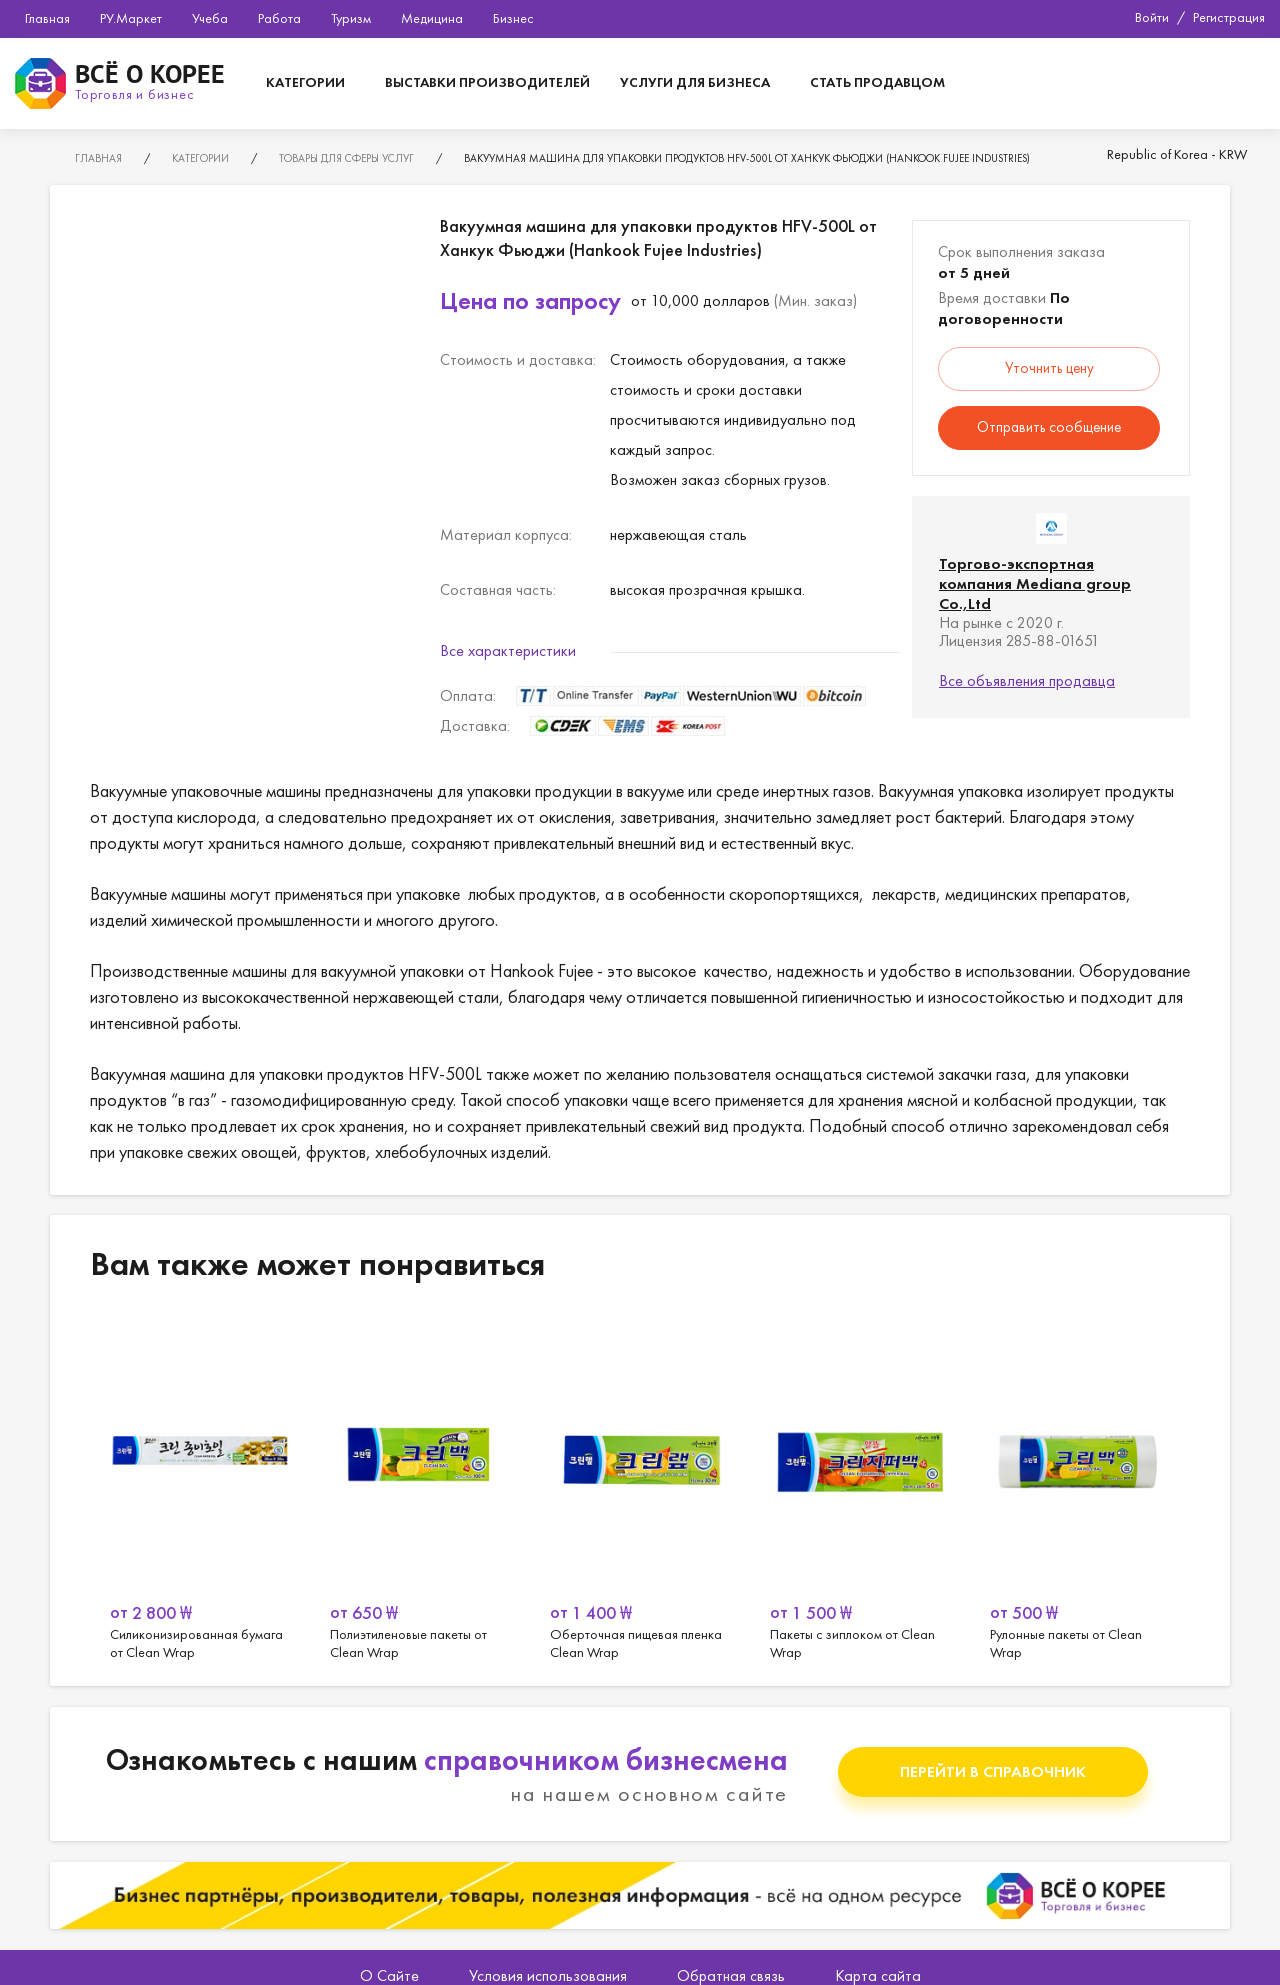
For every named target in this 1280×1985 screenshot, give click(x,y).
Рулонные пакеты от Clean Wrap (1080, 1488)
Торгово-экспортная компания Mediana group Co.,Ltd (1035, 583)
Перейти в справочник (993, 1771)
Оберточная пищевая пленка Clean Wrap (640, 1488)
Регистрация (1229, 17)
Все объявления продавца (1027, 680)
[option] (200, 1488)
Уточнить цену (1049, 368)
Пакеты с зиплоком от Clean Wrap (860, 1488)
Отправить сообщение (1049, 427)
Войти (1152, 17)
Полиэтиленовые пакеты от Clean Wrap (420, 1488)
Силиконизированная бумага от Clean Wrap (200, 1488)
